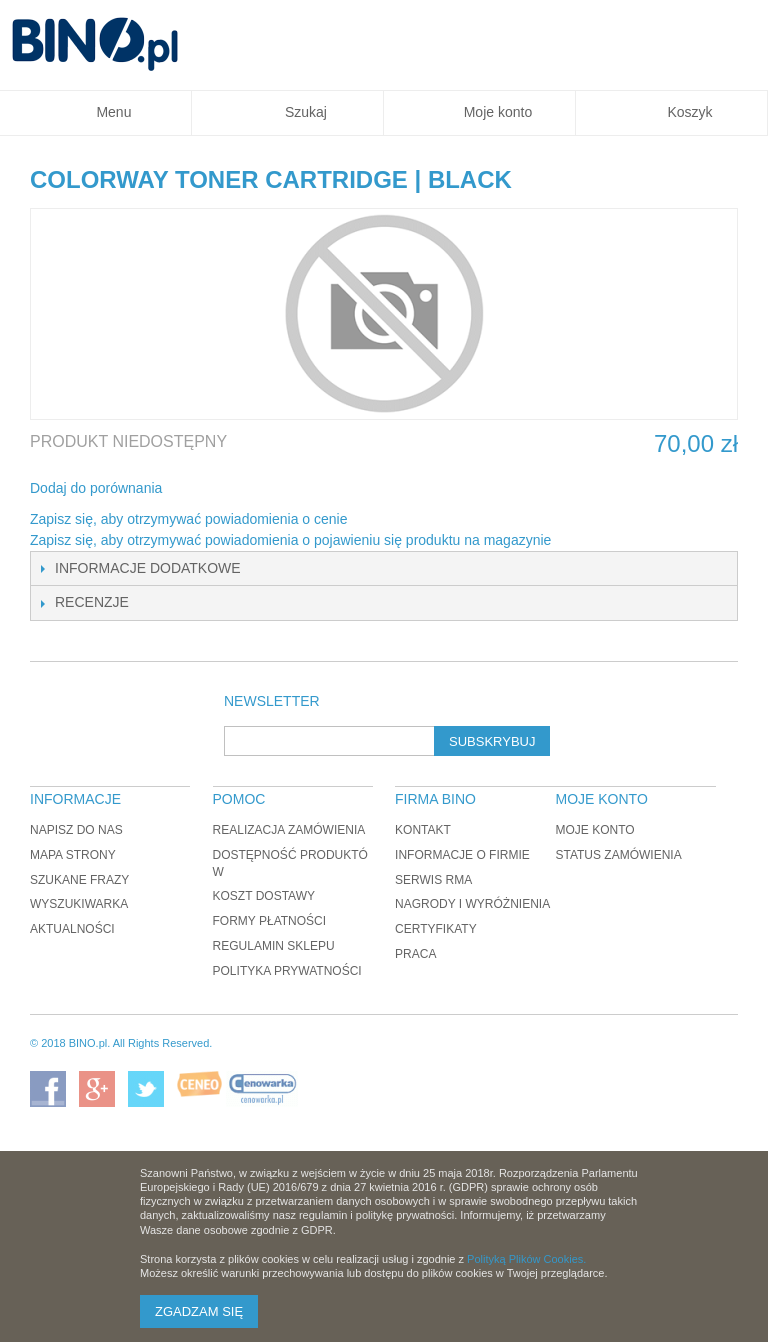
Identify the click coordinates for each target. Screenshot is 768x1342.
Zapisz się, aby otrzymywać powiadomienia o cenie (188, 519)
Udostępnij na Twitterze (244, 489)
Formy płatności (270, 921)
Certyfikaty (436, 929)
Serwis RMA (433, 880)
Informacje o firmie (462, 855)
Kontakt (423, 830)
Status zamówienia (618, 855)
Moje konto (594, 830)
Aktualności (72, 929)
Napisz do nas (76, 830)
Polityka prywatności (287, 971)
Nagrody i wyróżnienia (472, 904)
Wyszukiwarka (79, 904)
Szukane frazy (79, 880)
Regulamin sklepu (274, 946)
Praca (415, 954)
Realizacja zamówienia (289, 830)
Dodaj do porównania (96, 488)
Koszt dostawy (264, 896)
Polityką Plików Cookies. (526, 1259)
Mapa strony (73, 855)
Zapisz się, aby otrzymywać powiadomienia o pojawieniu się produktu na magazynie (290, 540)
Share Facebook (204, 489)
